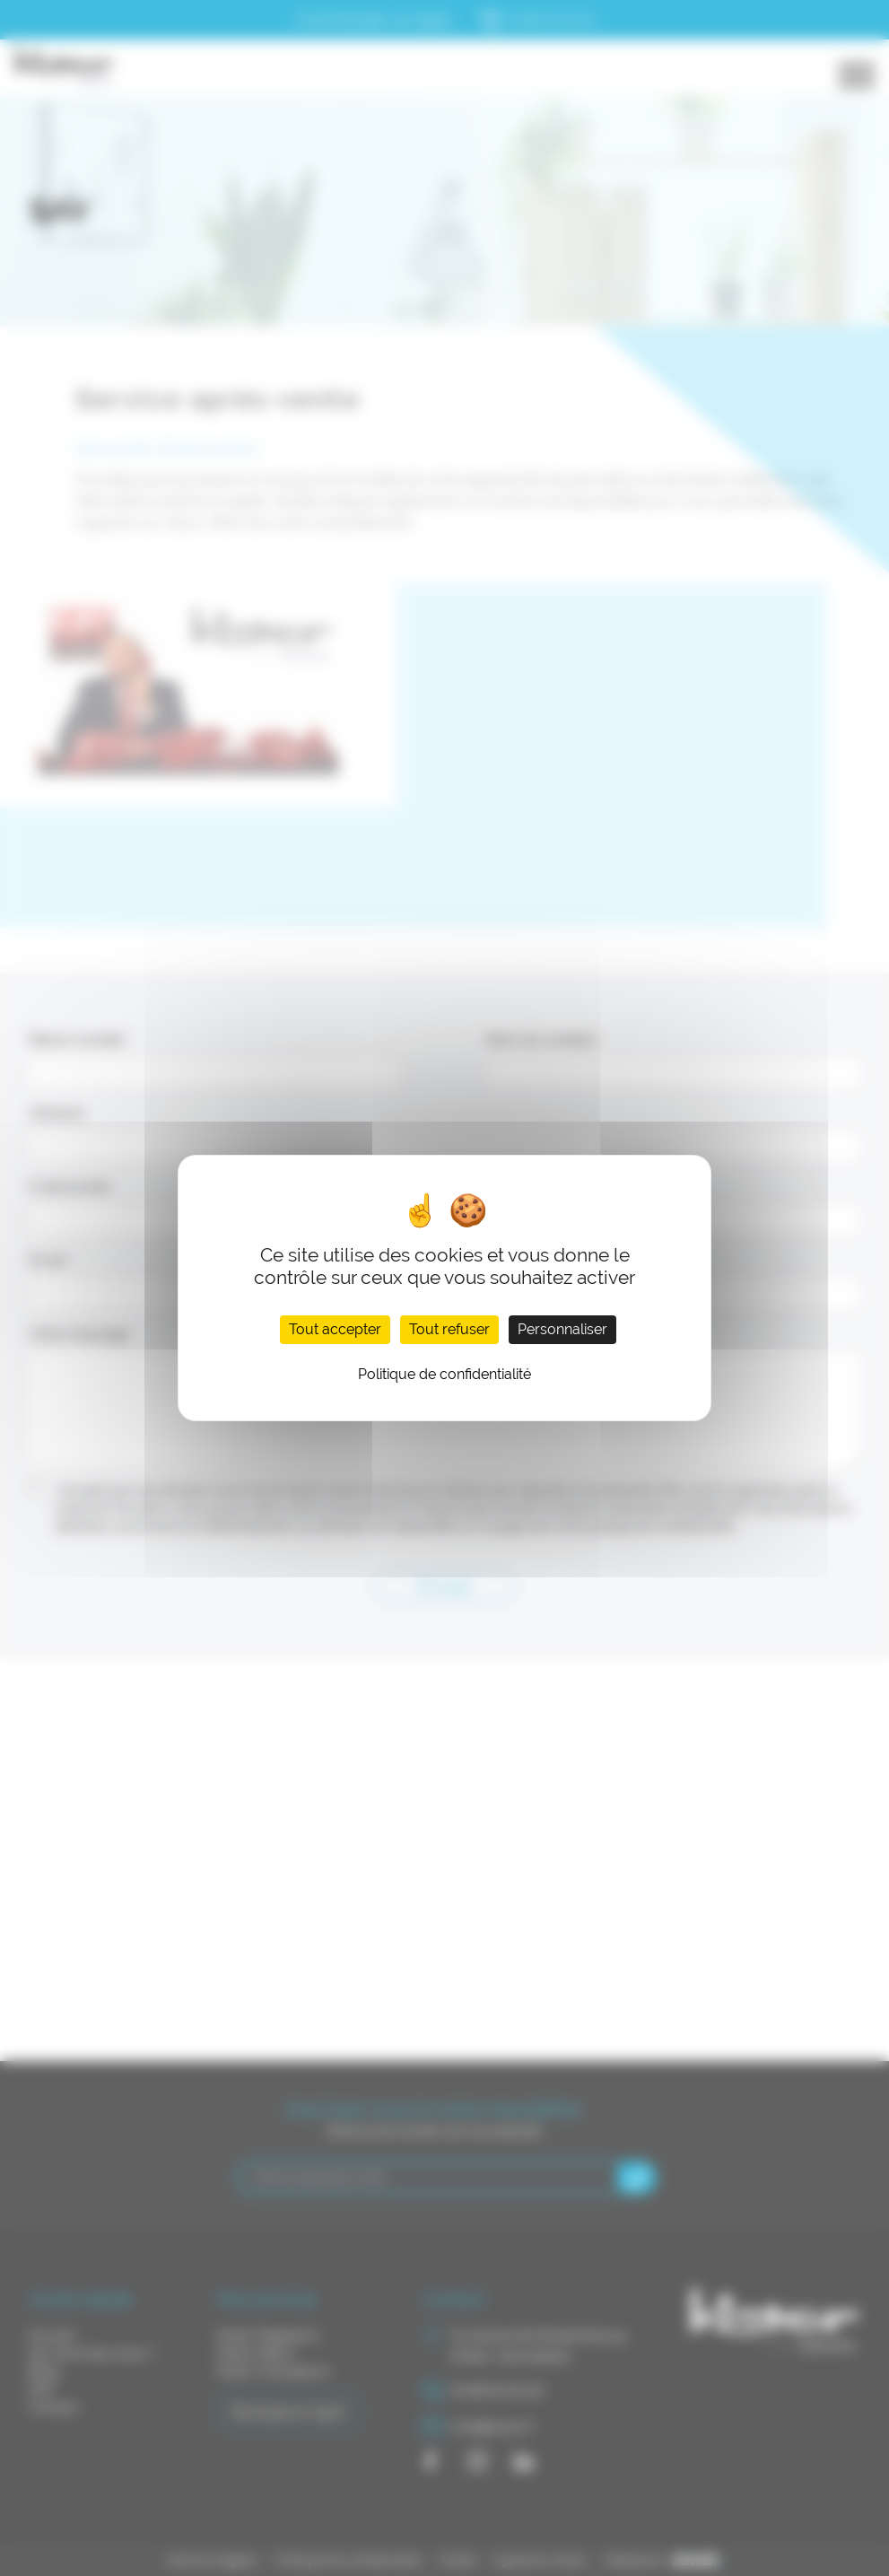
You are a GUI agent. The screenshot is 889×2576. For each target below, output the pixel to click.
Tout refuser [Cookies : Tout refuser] (449, 1329)
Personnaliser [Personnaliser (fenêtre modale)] (562, 1329)
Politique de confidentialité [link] (444, 1374)
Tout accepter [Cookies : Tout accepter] (335, 1329)
